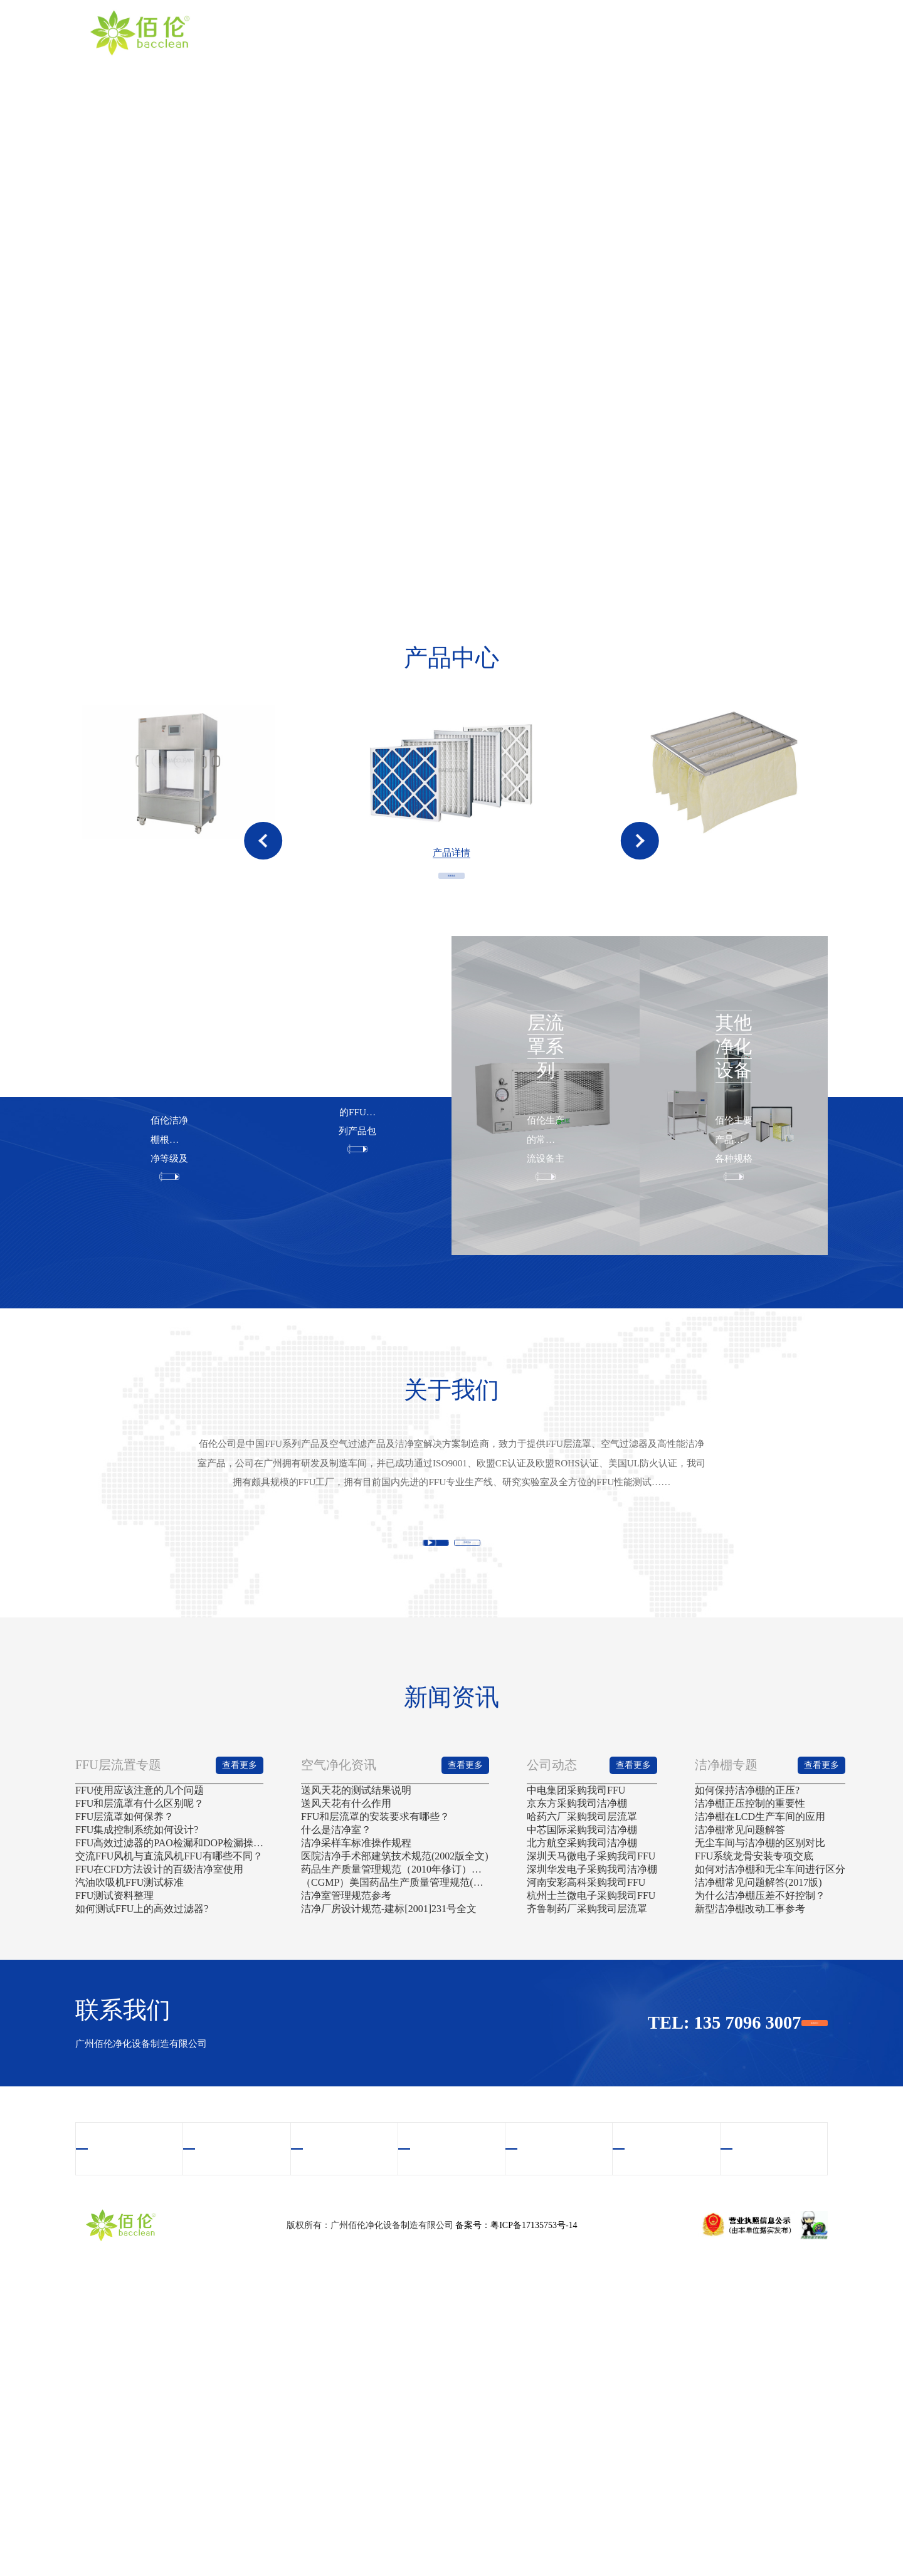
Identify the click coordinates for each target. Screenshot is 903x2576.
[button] (263, 882)
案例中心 (639, 32)
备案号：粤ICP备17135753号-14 (516, 2523)
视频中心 (570, 32)
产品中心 (501, 32)
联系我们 (777, 32)
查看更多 (451, 980)
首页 (363, 32)
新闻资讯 (708, 32)
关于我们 (432, 32)
